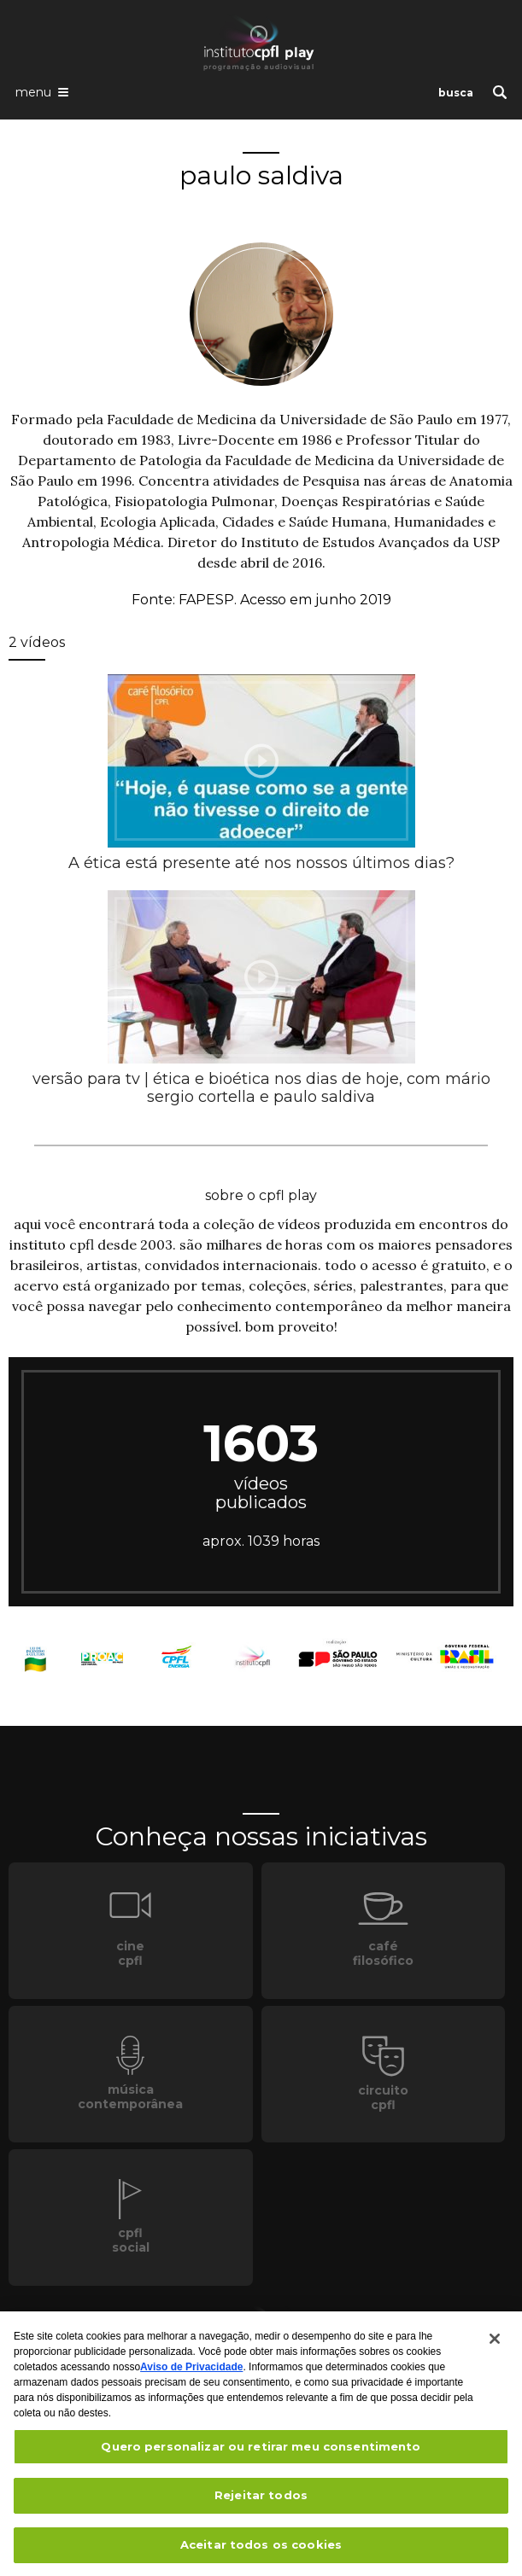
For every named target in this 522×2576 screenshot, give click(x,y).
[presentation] (261, 761)
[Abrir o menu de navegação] (41, 91)
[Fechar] (494, 2343)
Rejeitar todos (261, 2500)
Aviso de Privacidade (191, 2371)
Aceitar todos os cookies (261, 2549)
